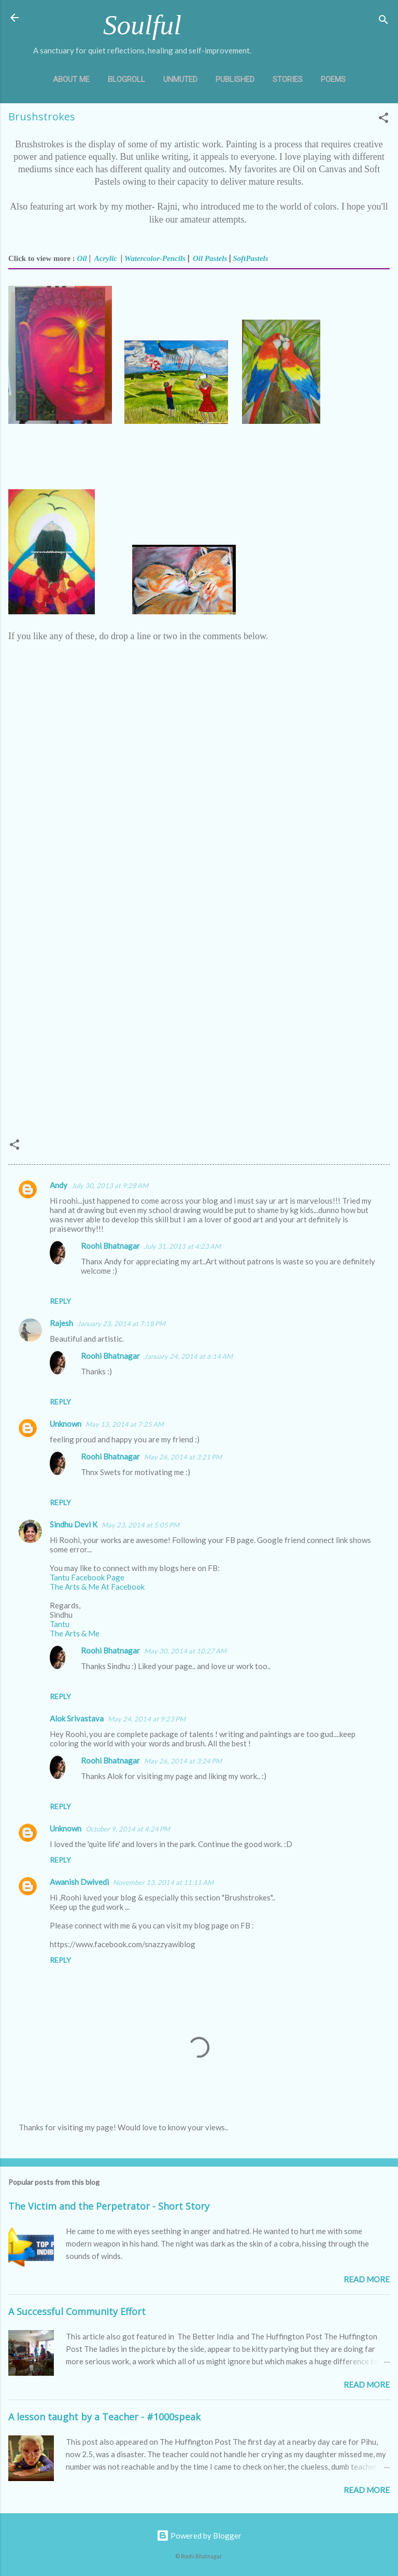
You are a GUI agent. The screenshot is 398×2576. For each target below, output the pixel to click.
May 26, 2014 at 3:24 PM (183, 1761)
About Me (71, 79)
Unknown (65, 1423)
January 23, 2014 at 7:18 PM (121, 1323)
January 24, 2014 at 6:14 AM (188, 1356)
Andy (58, 1185)
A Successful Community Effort (77, 2311)
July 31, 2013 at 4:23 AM (182, 1246)
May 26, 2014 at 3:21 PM (183, 1457)
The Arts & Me (75, 1633)
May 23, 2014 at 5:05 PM (140, 1525)
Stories (288, 79)
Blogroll (126, 79)
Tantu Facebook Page (87, 1577)
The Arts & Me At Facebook (97, 1586)
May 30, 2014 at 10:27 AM (185, 1651)
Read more (367, 2279)
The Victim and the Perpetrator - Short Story (108, 2206)
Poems (333, 79)
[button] (383, 119)
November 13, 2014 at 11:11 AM (163, 1882)
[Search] (383, 21)
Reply (60, 1301)
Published (235, 79)
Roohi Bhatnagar (110, 1245)
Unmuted (180, 79)
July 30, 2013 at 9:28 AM (110, 1185)
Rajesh (61, 1323)
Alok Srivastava (77, 1718)
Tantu (59, 1624)
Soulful (142, 24)
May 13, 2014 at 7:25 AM (125, 1424)
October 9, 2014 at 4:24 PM (128, 1829)
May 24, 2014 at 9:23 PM (147, 1719)
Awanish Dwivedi (79, 1881)
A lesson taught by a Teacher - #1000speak (104, 2416)
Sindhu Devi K (73, 1524)
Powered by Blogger (199, 2535)
